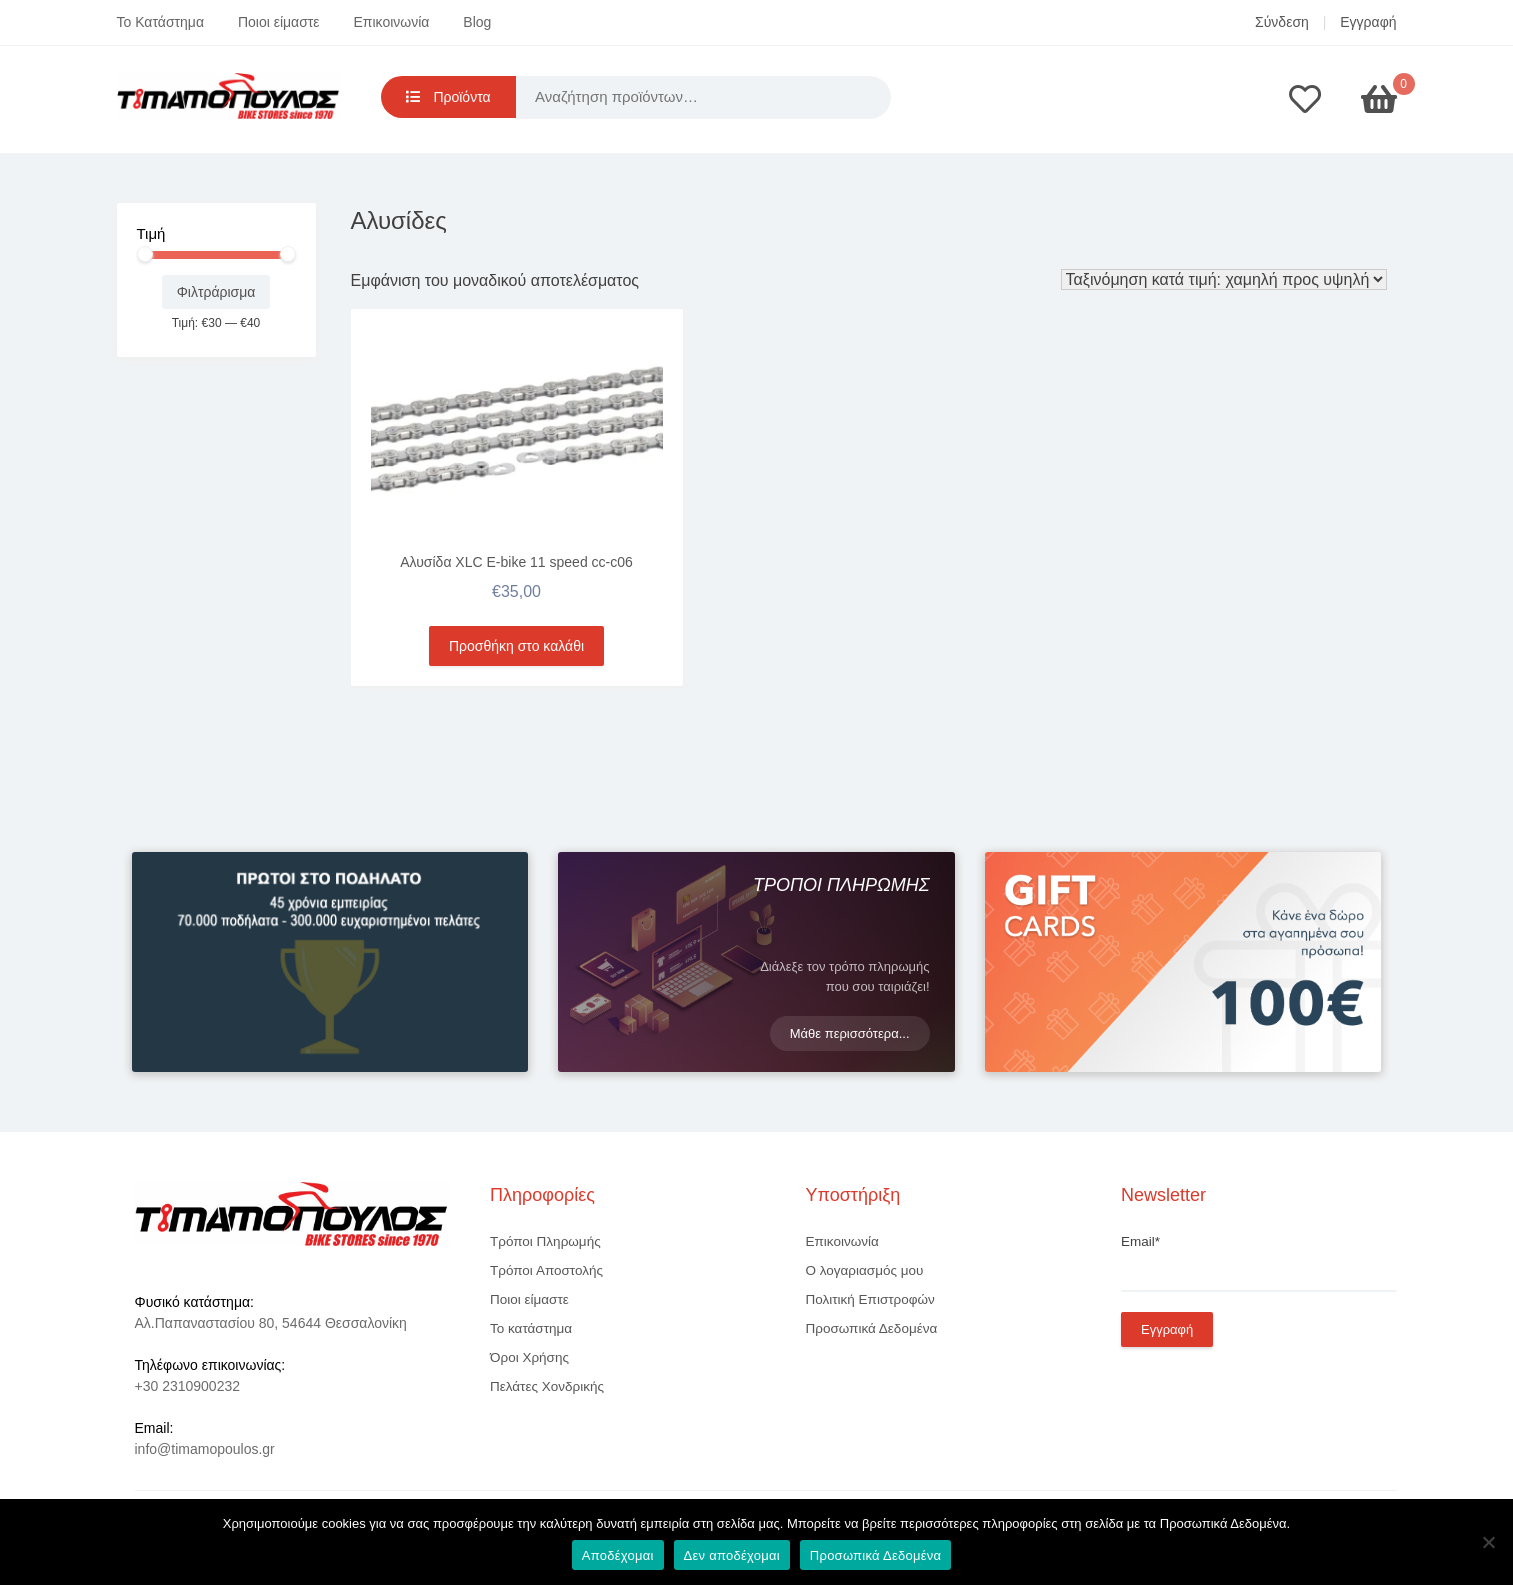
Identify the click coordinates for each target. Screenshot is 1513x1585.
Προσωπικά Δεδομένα (872, 1328)
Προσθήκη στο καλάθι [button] (516, 646)
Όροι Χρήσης (529, 1357)
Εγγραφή (1368, 22)
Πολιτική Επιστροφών (870, 1299)
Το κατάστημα (531, 1328)
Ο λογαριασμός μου (865, 1270)
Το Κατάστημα (161, 22)
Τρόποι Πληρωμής (545, 1241)
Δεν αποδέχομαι (732, 1555)
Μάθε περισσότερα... (850, 1033)
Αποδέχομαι (618, 1555)
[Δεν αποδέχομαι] (1488, 1542)
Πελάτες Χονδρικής (547, 1386)
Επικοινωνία (392, 22)
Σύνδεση (1282, 22)
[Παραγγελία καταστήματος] (1224, 279)
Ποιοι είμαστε (279, 22)
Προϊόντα (448, 97)
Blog (477, 22)
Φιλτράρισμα (216, 292)
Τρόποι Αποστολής (546, 1270)
